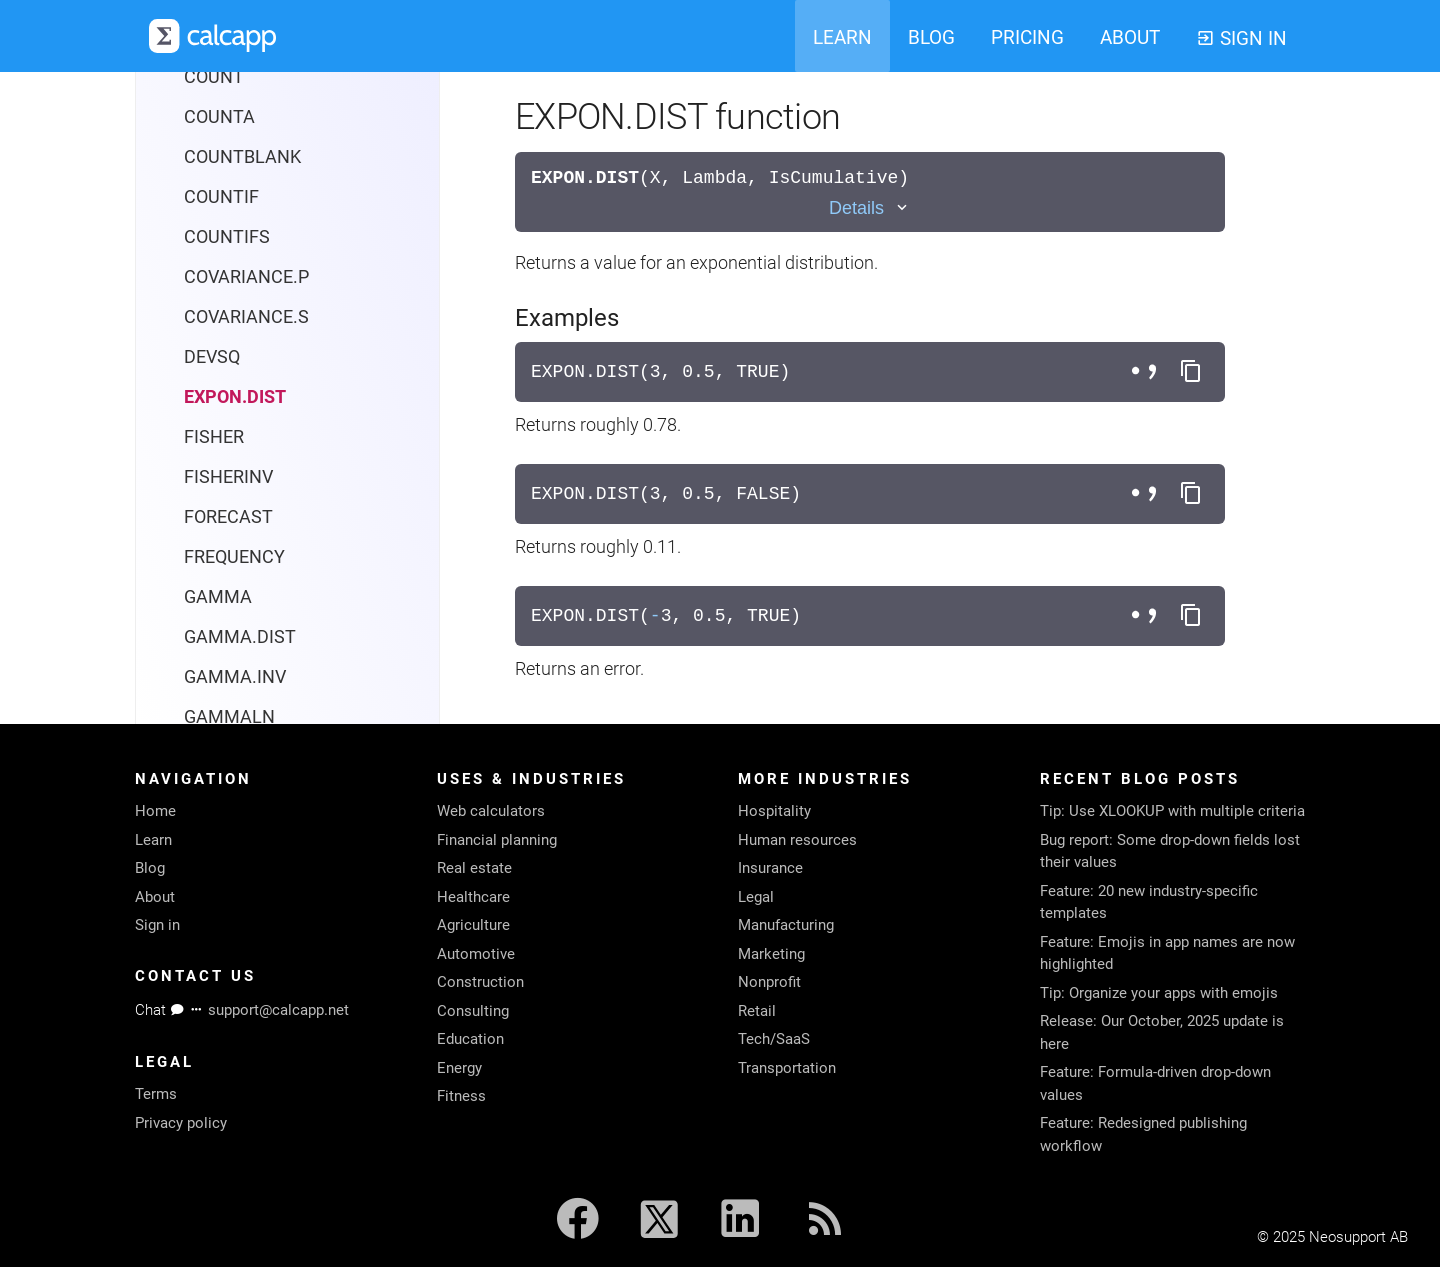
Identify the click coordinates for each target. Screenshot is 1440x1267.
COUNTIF (221, 196)
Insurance (770, 868)
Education (470, 1039)
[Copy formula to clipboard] (1191, 372)
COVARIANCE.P (246, 276)
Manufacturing (786, 925)
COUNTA (219, 116)
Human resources (797, 840)
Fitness (461, 1096)
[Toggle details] (870, 208)
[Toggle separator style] (1147, 372)
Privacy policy (181, 1123)
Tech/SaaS (774, 1039)
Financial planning (497, 840)
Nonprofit (769, 982)
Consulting (473, 1011)
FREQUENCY (234, 556)
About (155, 897)
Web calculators (491, 811)
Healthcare (473, 897)
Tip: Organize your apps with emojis (1159, 993)
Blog (150, 868)
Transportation (787, 1068)
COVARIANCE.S (246, 316)
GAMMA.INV (235, 676)
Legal (756, 897)
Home (155, 811)
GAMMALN (229, 716)
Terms (156, 1094)
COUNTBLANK (242, 156)
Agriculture (473, 925)
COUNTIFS (227, 236)
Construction (480, 982)
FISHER (214, 436)
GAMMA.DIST (240, 636)
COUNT (214, 76)
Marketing (771, 954)
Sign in (157, 925)
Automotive (476, 954)
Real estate (474, 868)
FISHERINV (228, 476)
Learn (153, 840)
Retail (757, 1011)
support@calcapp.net (278, 1010)
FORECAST (228, 516)
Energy (459, 1068)
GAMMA (218, 596)
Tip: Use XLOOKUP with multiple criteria (1172, 811)
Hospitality (774, 811)
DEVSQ (212, 356)
